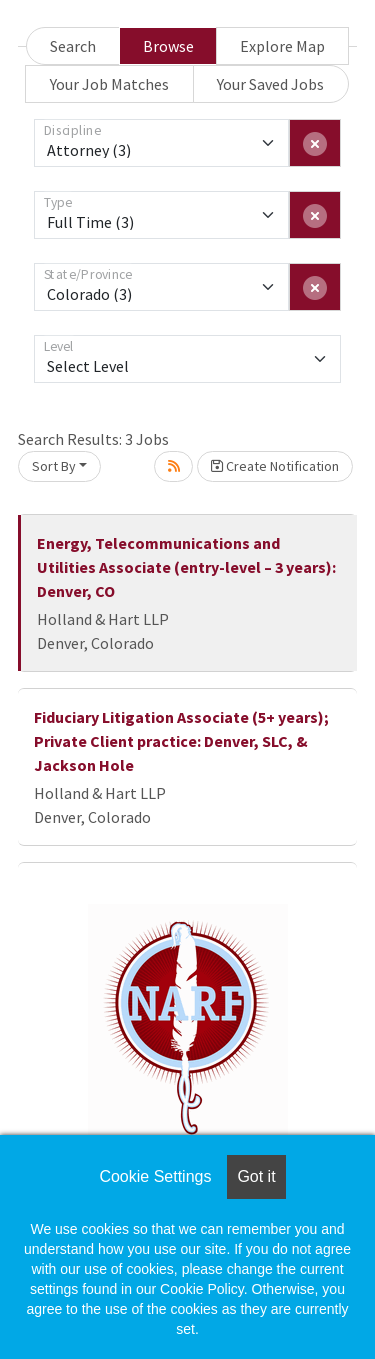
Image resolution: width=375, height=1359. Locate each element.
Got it (256, 1176)
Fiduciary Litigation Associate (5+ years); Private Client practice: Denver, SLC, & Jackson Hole (181, 741)
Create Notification (275, 466)
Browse (168, 46)
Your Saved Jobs (270, 84)
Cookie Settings (155, 1176)
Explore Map (282, 46)
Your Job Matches (109, 84)
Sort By (54, 466)
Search (73, 46)
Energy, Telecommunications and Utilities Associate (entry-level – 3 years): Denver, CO (186, 567)
